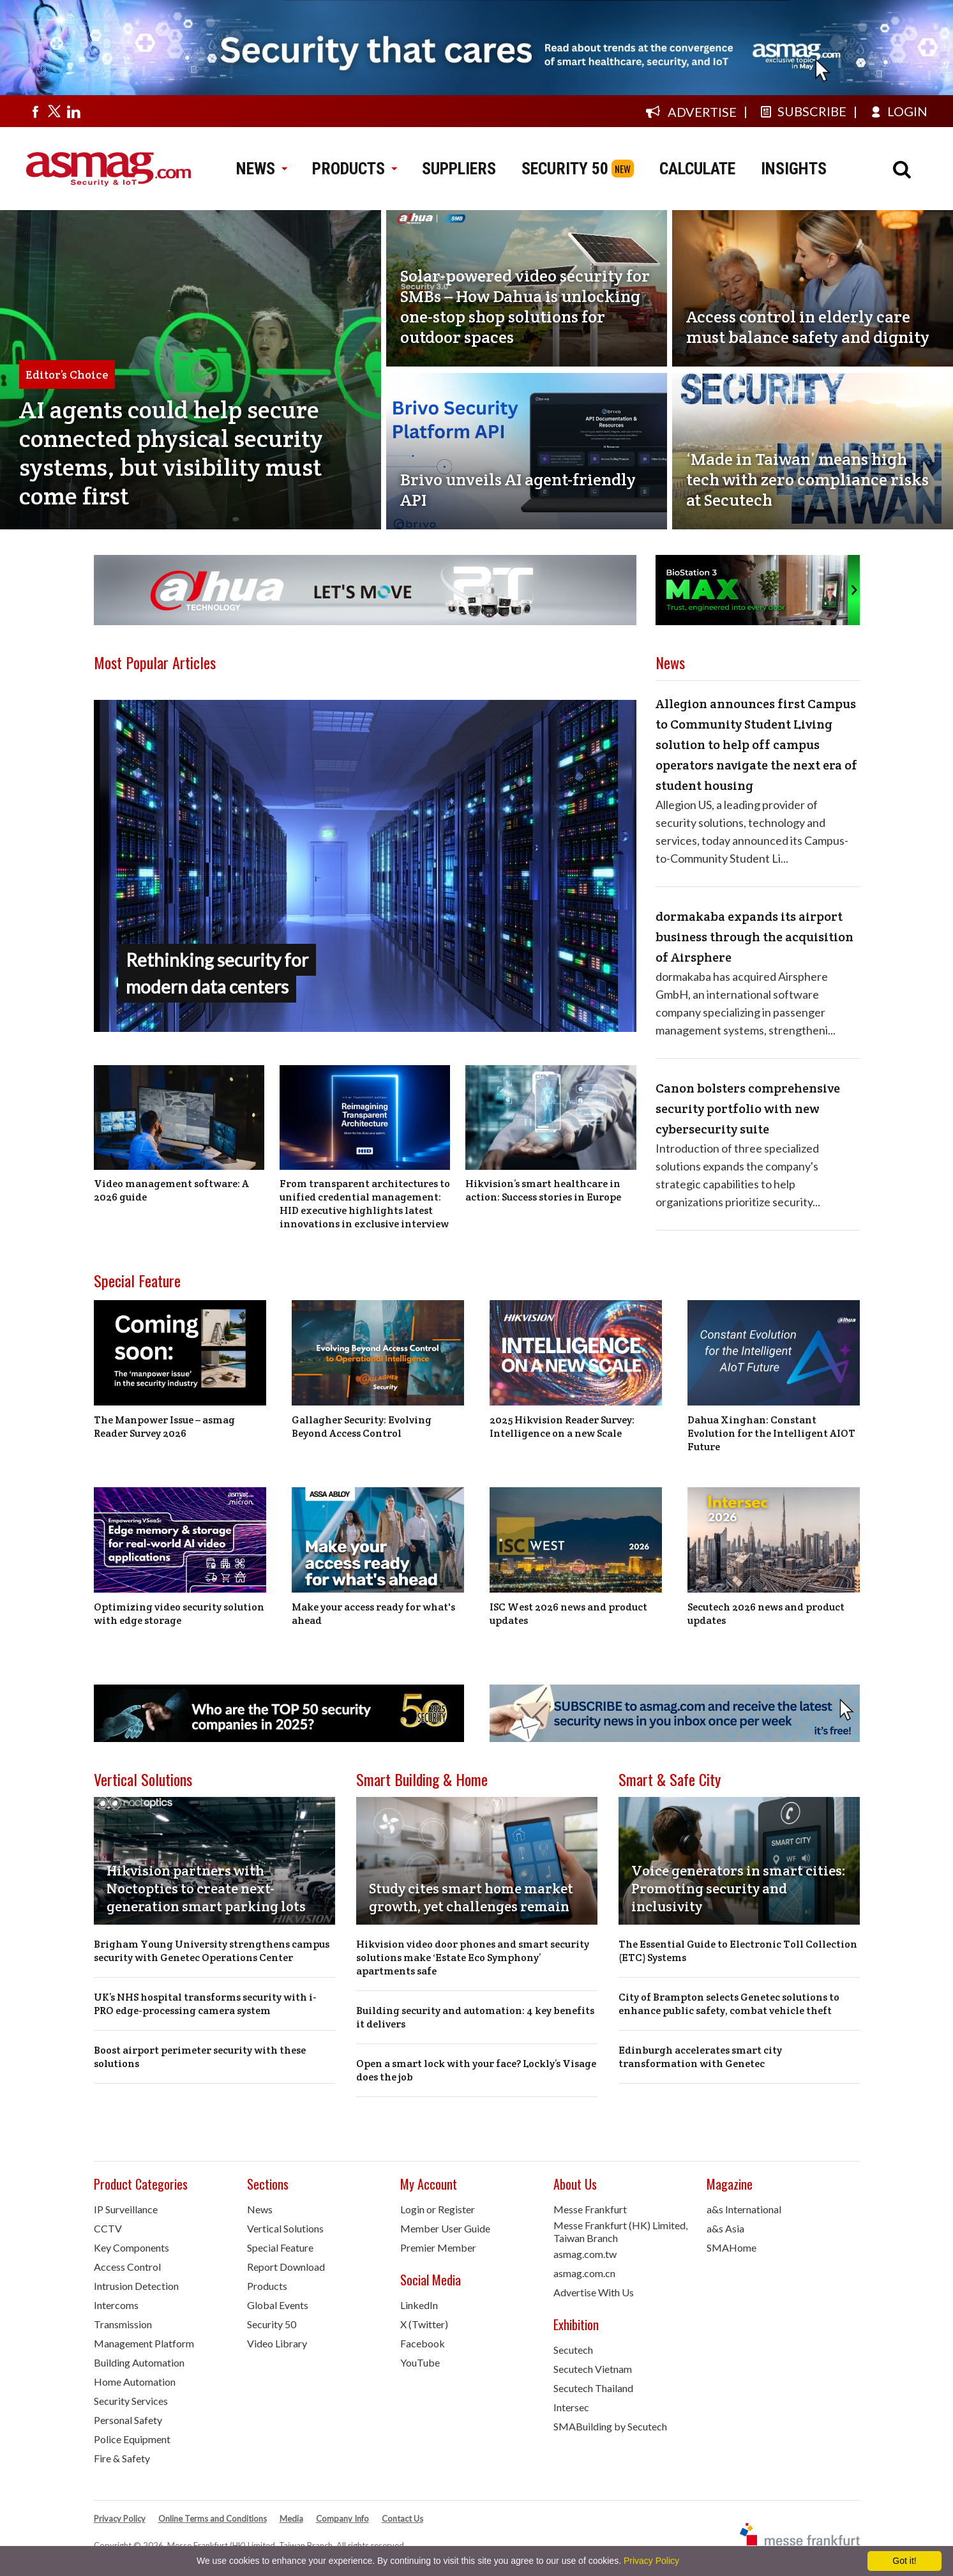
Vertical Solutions (143, 1779)
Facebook (422, 2343)
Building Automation (139, 2362)
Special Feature (137, 1280)
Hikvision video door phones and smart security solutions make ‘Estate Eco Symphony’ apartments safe (472, 1957)
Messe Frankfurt (590, 2209)
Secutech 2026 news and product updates (765, 1613)
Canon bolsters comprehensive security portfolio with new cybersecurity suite (748, 1108)
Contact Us (402, 2518)
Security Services (131, 2401)
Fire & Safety (122, 2458)
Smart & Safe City (670, 1779)
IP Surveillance (126, 2209)
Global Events (277, 2305)
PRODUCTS (354, 168)
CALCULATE (697, 168)
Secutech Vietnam (592, 2369)
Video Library (277, 2343)
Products (267, 2286)
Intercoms (116, 2305)
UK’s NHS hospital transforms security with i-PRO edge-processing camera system (205, 2003)
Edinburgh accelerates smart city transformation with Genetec (700, 2056)
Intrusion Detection (136, 2286)
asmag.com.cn (584, 2273)
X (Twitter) (424, 2324)
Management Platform (144, 2343)
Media (291, 2518)
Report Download (286, 2267)
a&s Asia (725, 2228)
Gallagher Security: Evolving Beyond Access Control (361, 1426)
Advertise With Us (593, 2292)
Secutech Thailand (593, 2388)
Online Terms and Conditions (212, 2518)
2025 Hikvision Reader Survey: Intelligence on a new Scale (562, 1426)
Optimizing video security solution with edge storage (179, 1613)
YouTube (420, 2362)
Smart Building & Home (422, 1779)
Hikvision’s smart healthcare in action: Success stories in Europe (543, 1190)
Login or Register (437, 2209)
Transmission (123, 2324)
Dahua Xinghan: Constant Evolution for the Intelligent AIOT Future (771, 1433)
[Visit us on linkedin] (73, 111)
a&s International (744, 2209)
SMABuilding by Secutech (610, 2426)
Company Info (342, 2518)
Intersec (571, 2407)
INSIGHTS (794, 168)
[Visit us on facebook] (35, 111)
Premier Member (438, 2247)
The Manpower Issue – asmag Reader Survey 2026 (164, 1426)
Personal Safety (128, 2420)
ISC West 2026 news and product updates (568, 1613)
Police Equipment (132, 2439)
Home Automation (135, 2381)
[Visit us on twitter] (54, 111)
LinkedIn (419, 2305)
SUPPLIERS (459, 168)
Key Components (131, 2247)
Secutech (573, 2350)
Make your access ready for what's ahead (373, 1613)
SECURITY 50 (565, 168)
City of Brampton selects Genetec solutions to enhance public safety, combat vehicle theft (729, 2003)
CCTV (108, 2228)
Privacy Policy (120, 2518)
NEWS (261, 168)
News (260, 2209)
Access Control (127, 2267)
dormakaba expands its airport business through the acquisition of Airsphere (754, 937)
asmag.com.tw (585, 2254)
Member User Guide (445, 2228)
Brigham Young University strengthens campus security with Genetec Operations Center (211, 1950)
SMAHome (731, 2247)
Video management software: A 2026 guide (171, 1190)
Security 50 (271, 2324)
